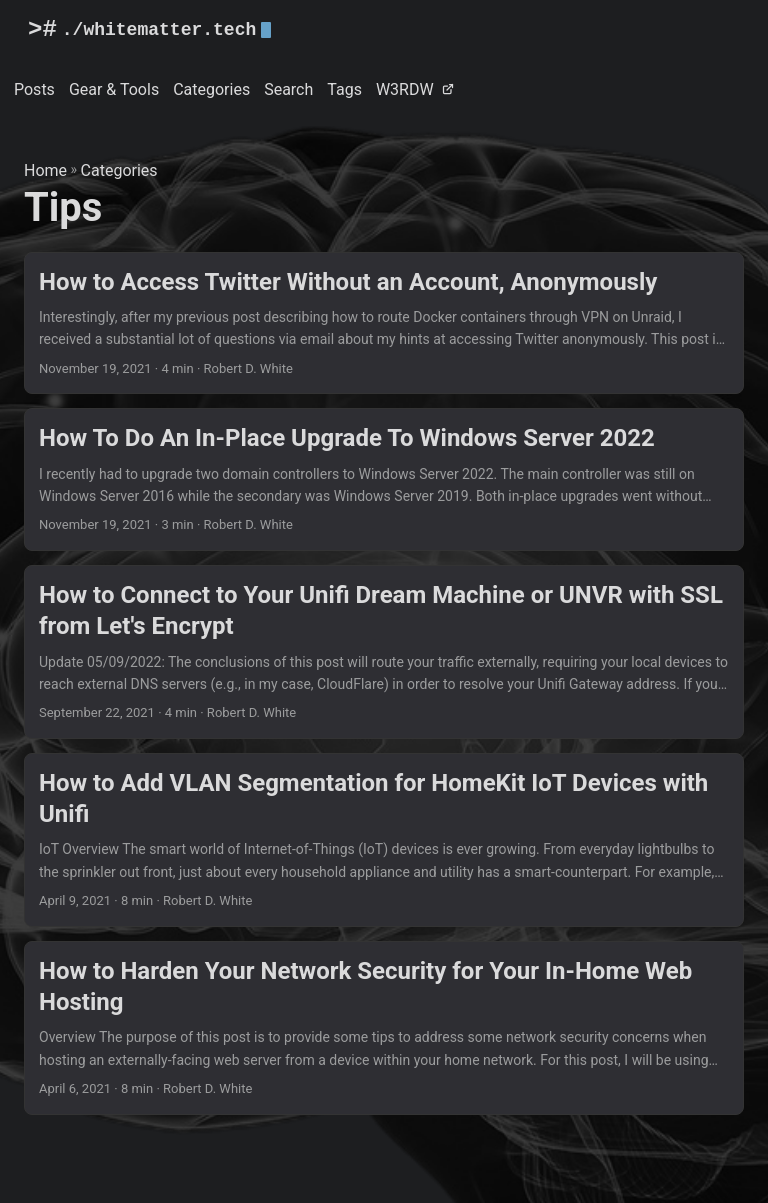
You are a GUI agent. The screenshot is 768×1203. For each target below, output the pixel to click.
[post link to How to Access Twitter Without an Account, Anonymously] (384, 323)
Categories (119, 170)
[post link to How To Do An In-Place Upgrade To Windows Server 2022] (384, 479)
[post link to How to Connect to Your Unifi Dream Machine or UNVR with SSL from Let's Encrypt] (384, 652)
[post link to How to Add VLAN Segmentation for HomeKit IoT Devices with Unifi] (384, 840)
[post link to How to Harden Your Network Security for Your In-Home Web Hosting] (384, 1028)
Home (45, 170)
